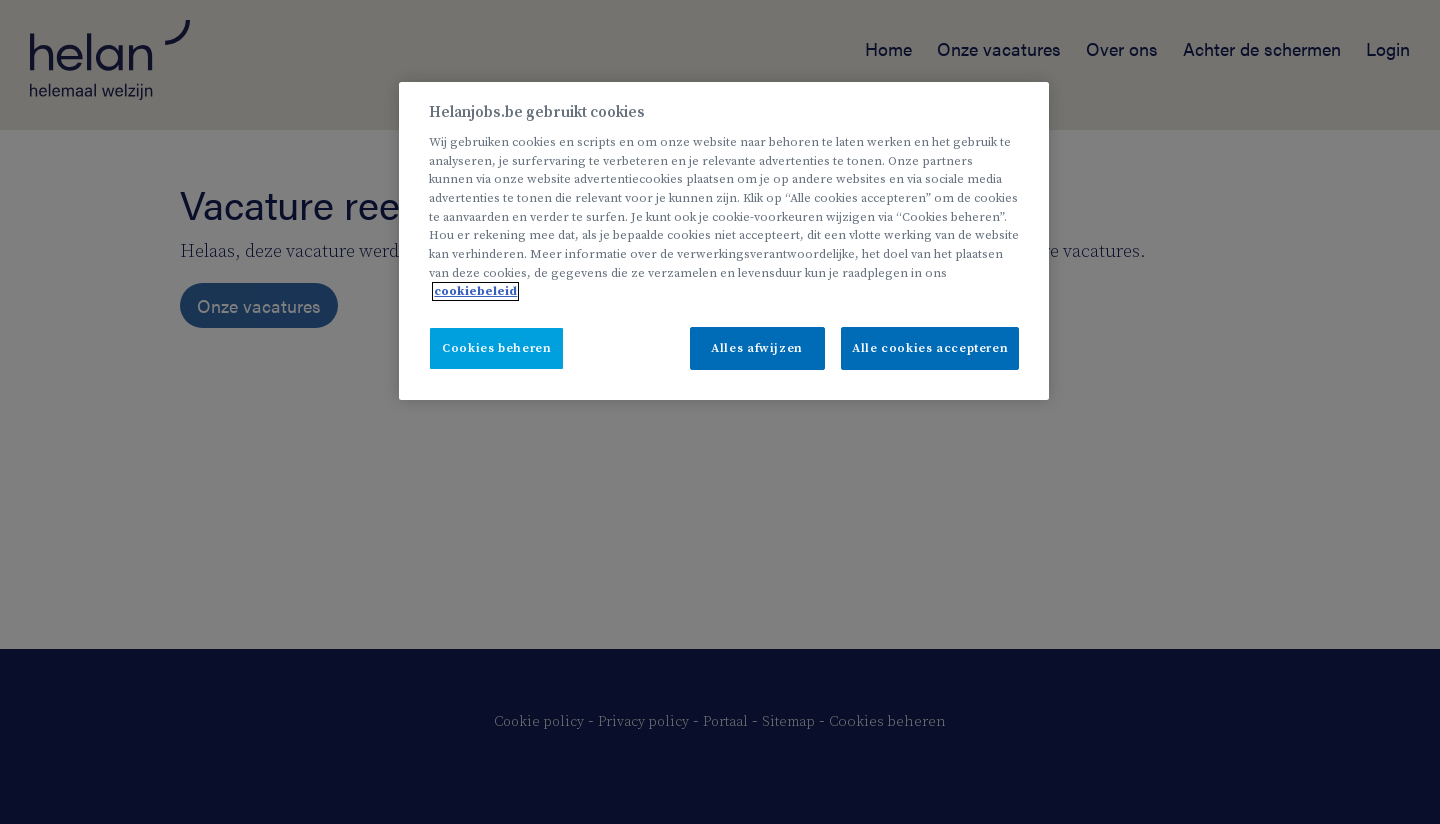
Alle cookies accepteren (930, 348)
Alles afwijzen (757, 348)
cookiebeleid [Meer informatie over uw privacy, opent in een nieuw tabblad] (475, 291)
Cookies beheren (496, 348)
